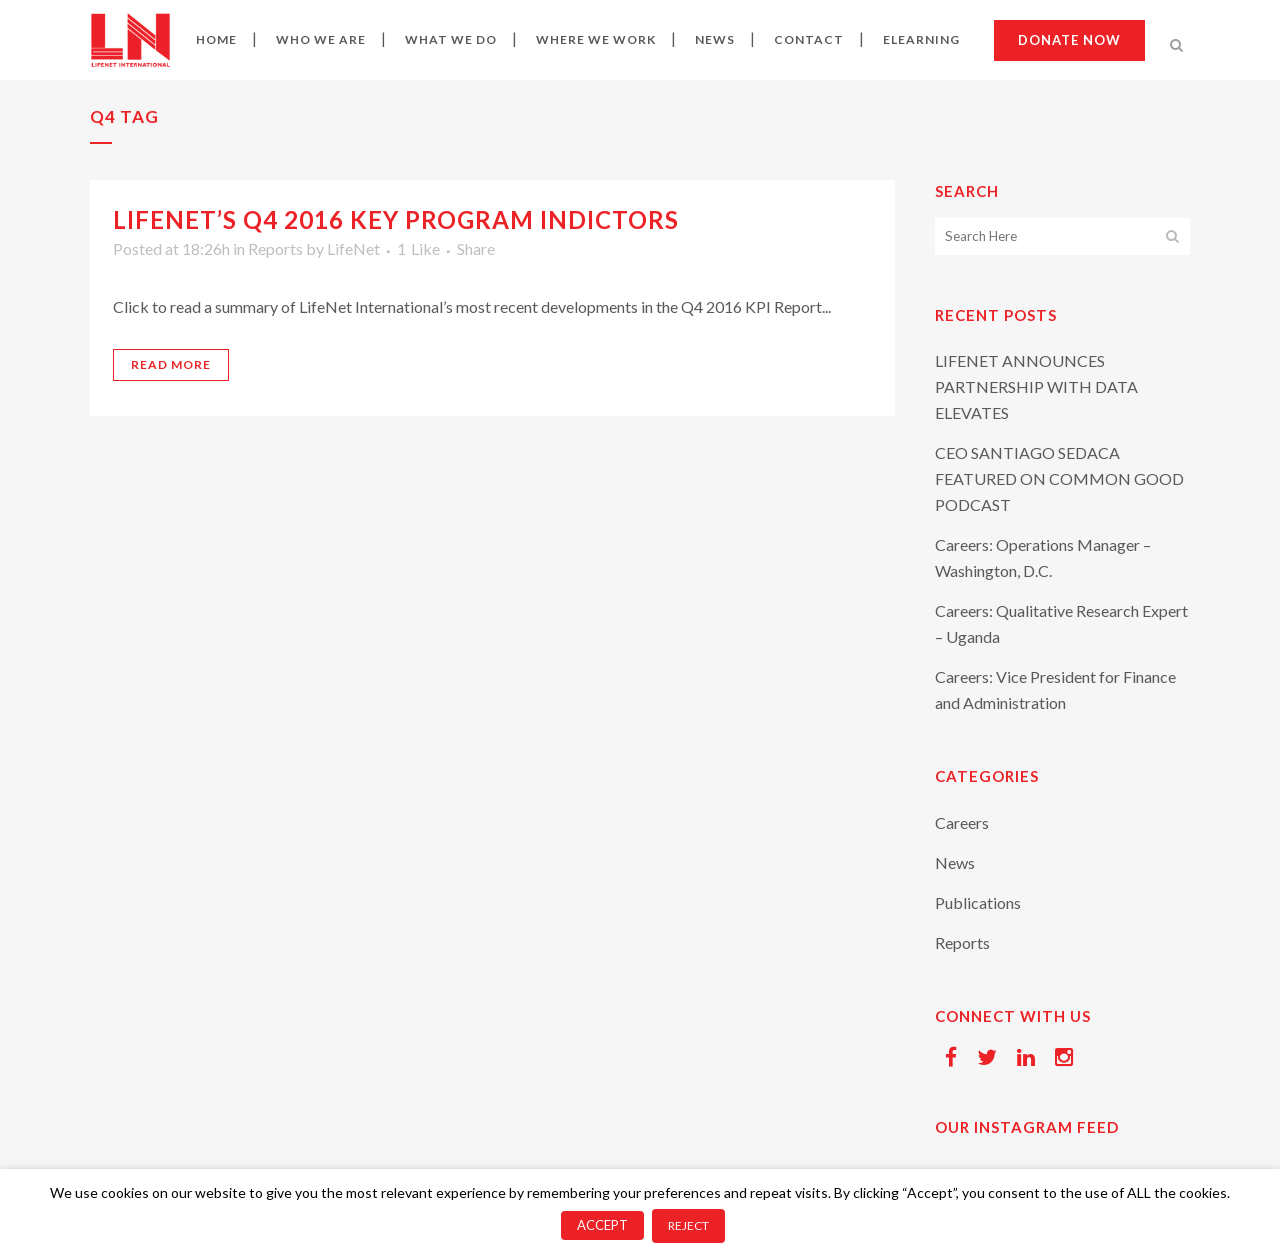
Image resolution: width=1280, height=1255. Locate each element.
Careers (962, 822)
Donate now (1069, 40)
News (955, 862)
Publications (978, 902)
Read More (171, 364)
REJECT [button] (688, 1225)
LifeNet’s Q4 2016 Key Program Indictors (396, 219)
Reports (275, 248)
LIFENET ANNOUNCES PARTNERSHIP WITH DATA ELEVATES (1036, 386)
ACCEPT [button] (602, 1225)
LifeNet (353, 248)
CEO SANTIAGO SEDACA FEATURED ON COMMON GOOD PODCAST (1059, 478)
